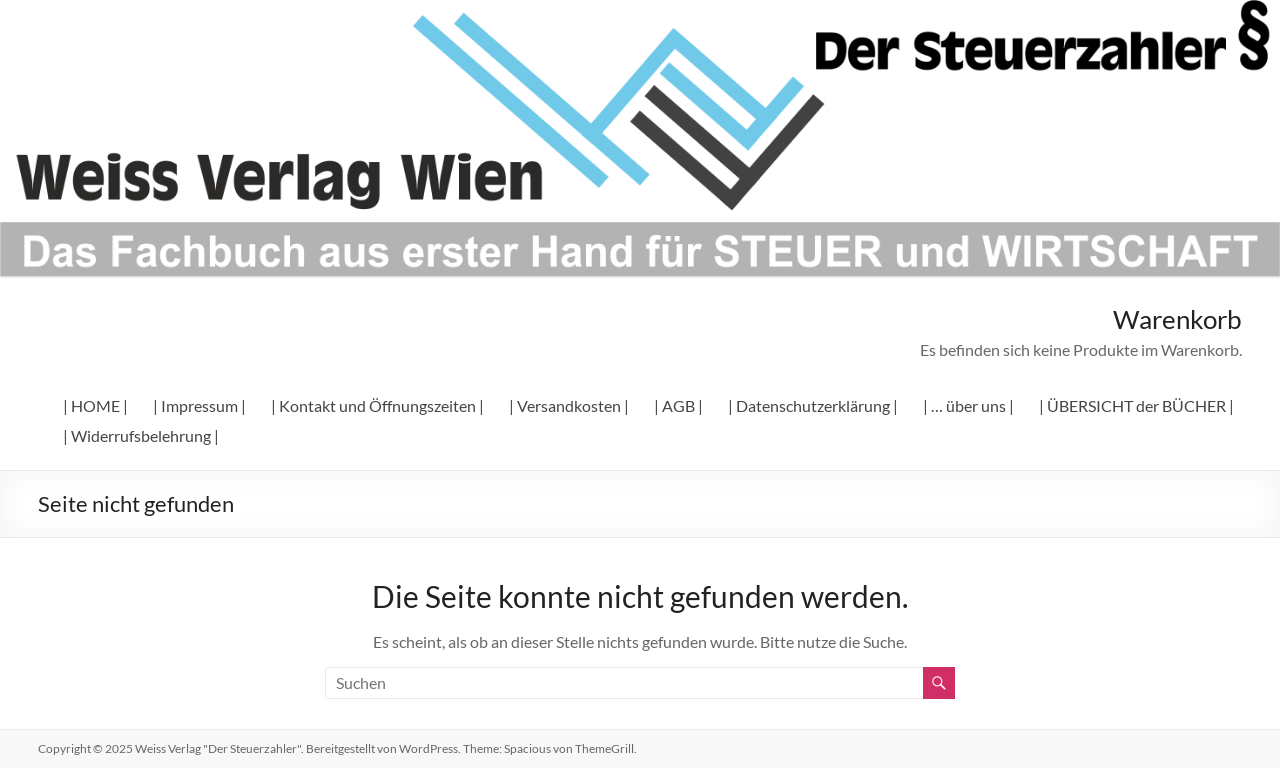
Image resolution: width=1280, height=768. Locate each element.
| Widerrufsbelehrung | (141, 435)
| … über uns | (968, 405)
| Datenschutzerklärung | (813, 405)
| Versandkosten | (569, 405)
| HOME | (95, 405)
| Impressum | (199, 405)
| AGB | (678, 405)
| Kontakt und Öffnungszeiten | (377, 405)
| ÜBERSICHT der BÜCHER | (1136, 405)
